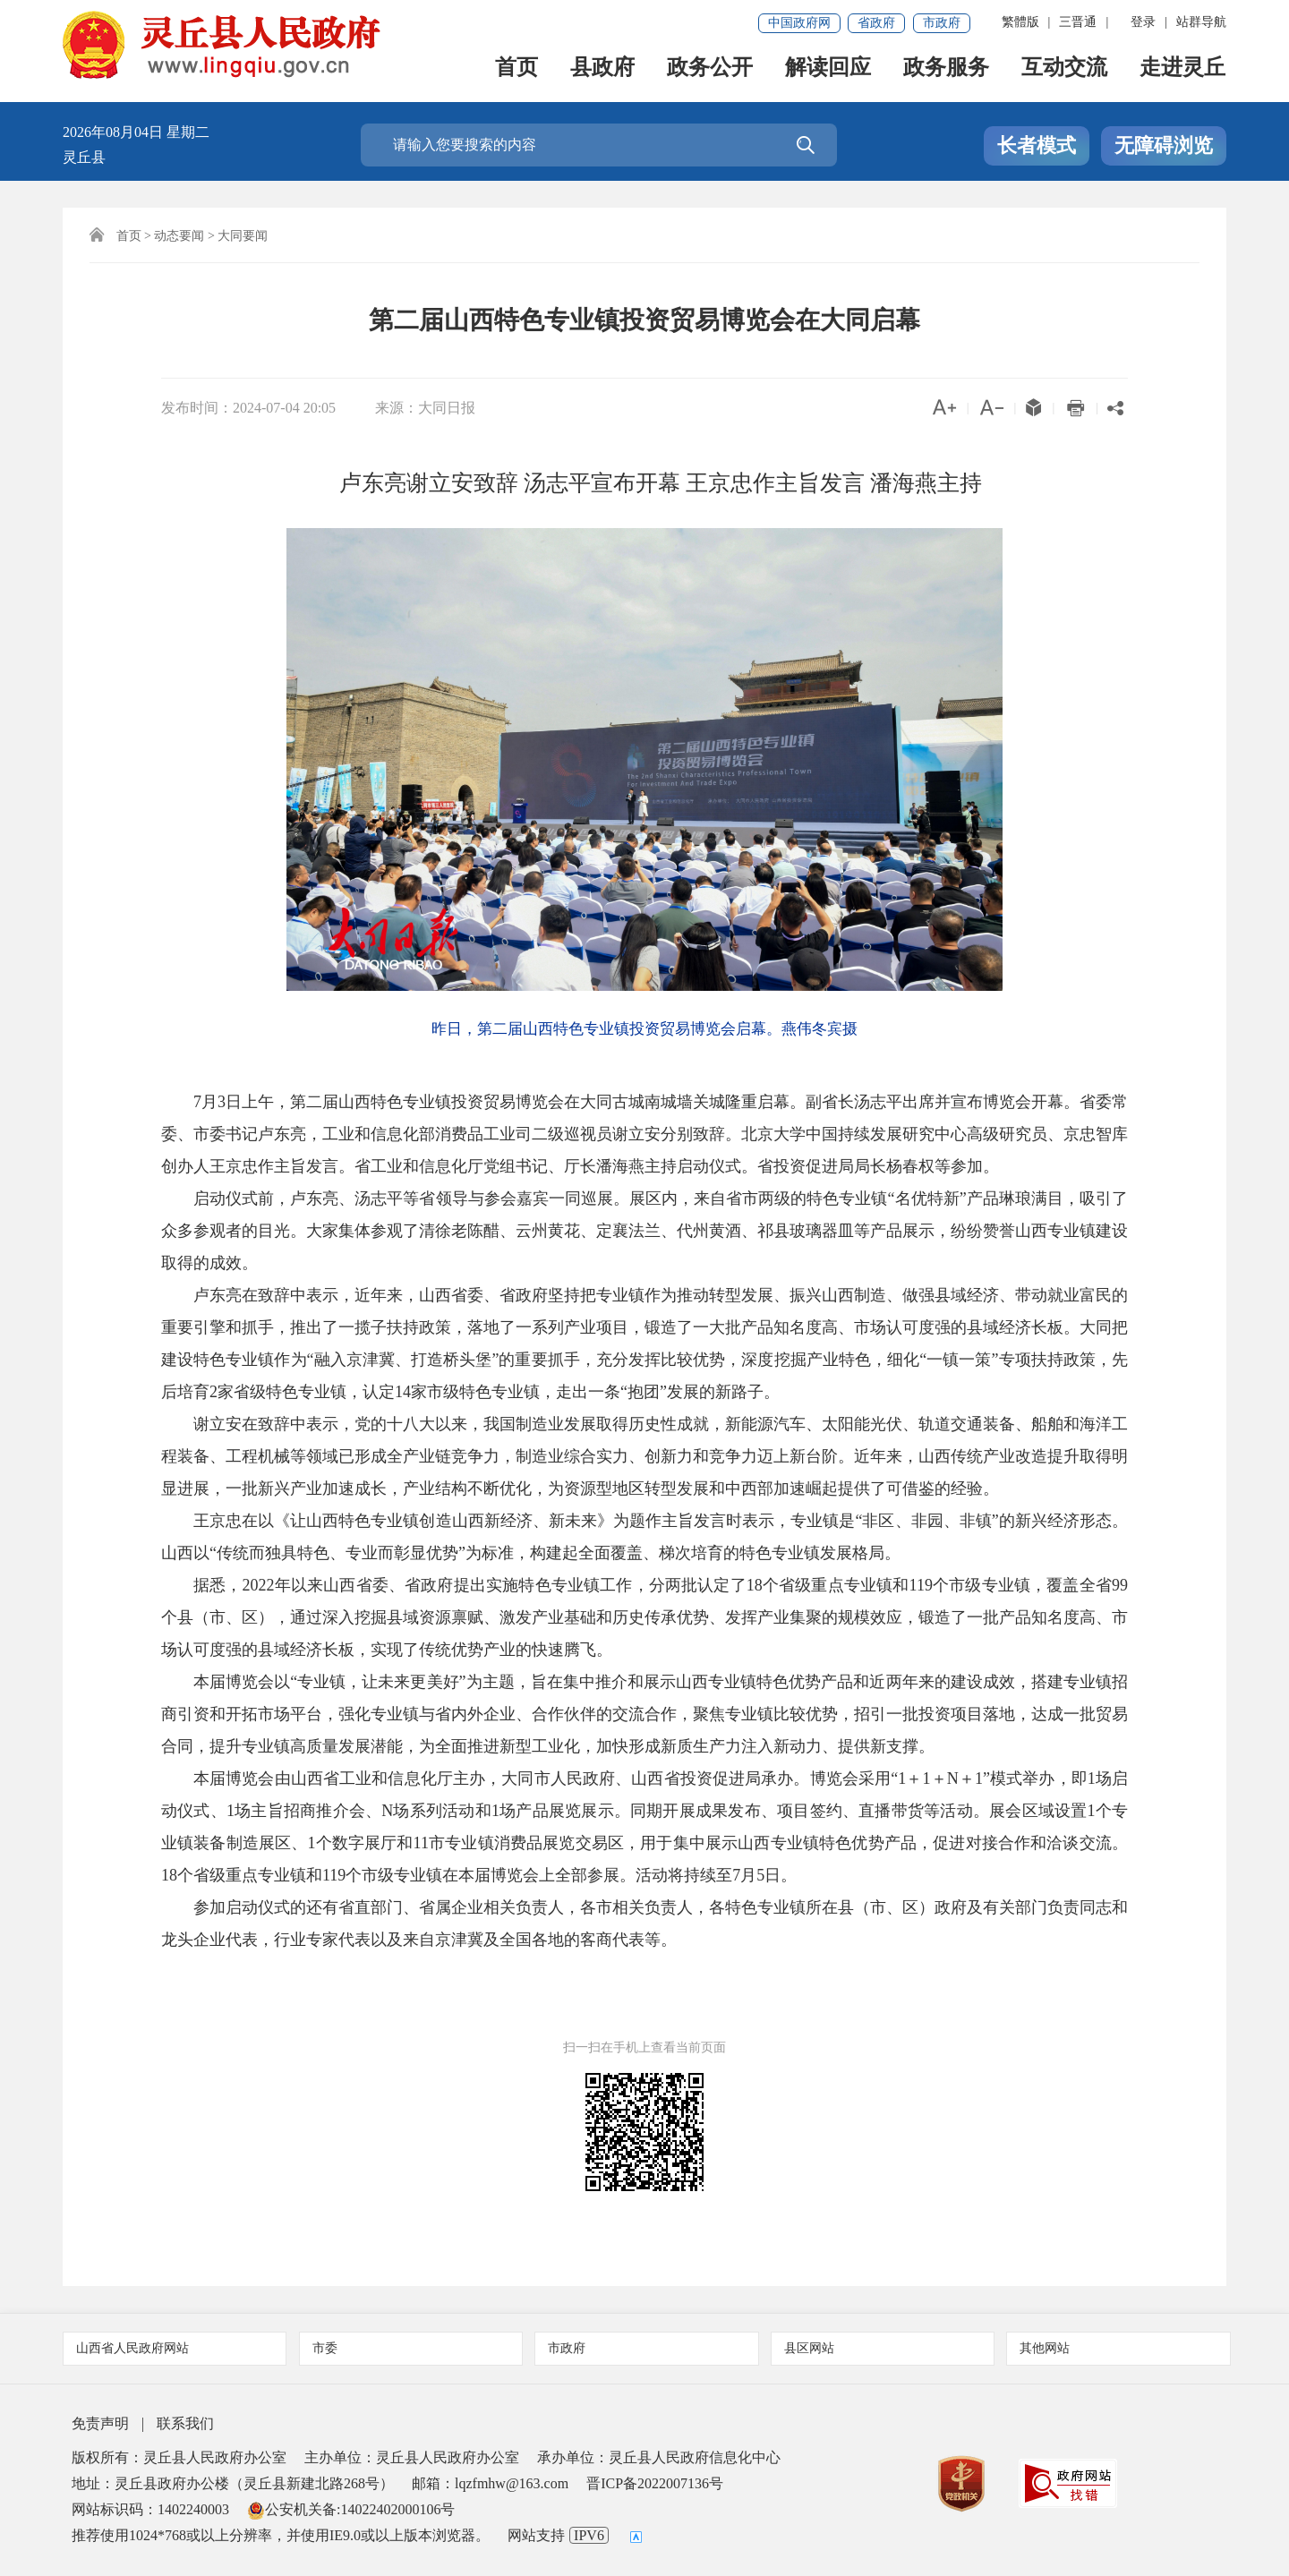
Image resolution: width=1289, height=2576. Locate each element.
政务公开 (711, 73)
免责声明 (100, 2423)
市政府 (941, 23)
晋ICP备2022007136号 (654, 2483)
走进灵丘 (1183, 73)
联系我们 (185, 2423)
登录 (1143, 22)
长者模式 (1036, 145)
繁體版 (1020, 22)
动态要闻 (179, 236)
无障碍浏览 (1163, 145)
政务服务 (947, 73)
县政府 (603, 73)
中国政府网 (799, 23)
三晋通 (1078, 22)
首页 (517, 73)
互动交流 (1065, 73)
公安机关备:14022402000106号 (351, 2509)
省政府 (876, 23)
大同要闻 (243, 236)
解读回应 (829, 73)
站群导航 (1201, 22)
